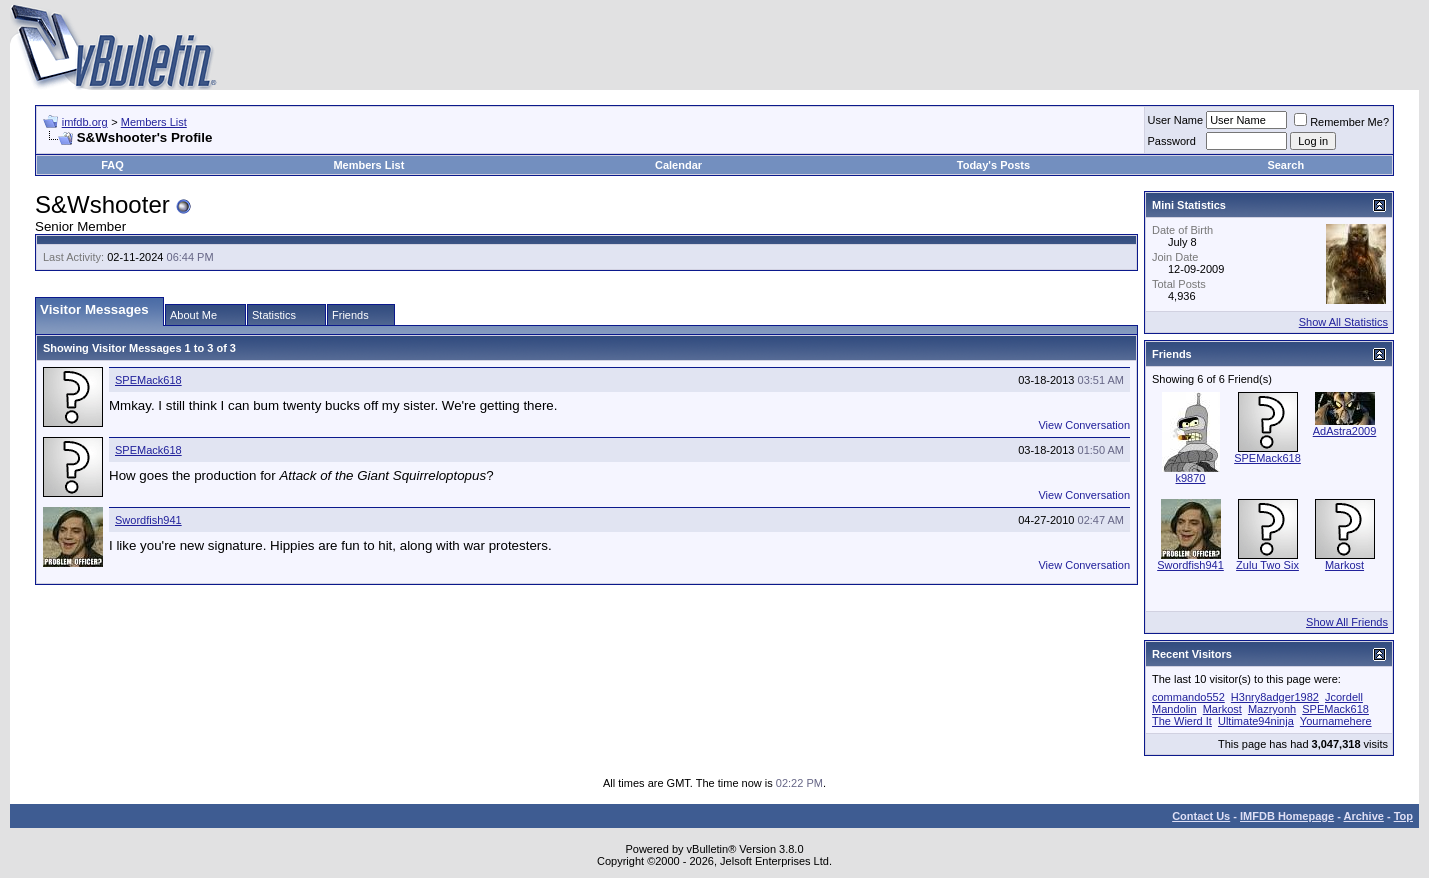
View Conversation (1084, 425)
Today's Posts (993, 165)
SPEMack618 (148, 380)
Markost (1344, 565)
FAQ (112, 165)
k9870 (1191, 478)
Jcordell (1344, 697)
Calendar (678, 165)
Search (1285, 165)
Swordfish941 (148, 520)
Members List (154, 122)
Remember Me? (1341, 122)
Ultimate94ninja (1256, 721)
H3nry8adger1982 (1275, 697)
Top (1403, 816)
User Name (1176, 120)
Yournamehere (1336, 721)
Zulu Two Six (1267, 565)
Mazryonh (1272, 709)
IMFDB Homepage (1287, 816)
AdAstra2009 (1345, 431)
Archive (1364, 816)
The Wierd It (1182, 721)
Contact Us (1201, 816)
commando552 (1188, 697)
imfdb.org (85, 122)
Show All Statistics (1343, 322)
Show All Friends (1347, 622)
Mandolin (1174, 709)
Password (1172, 141)
